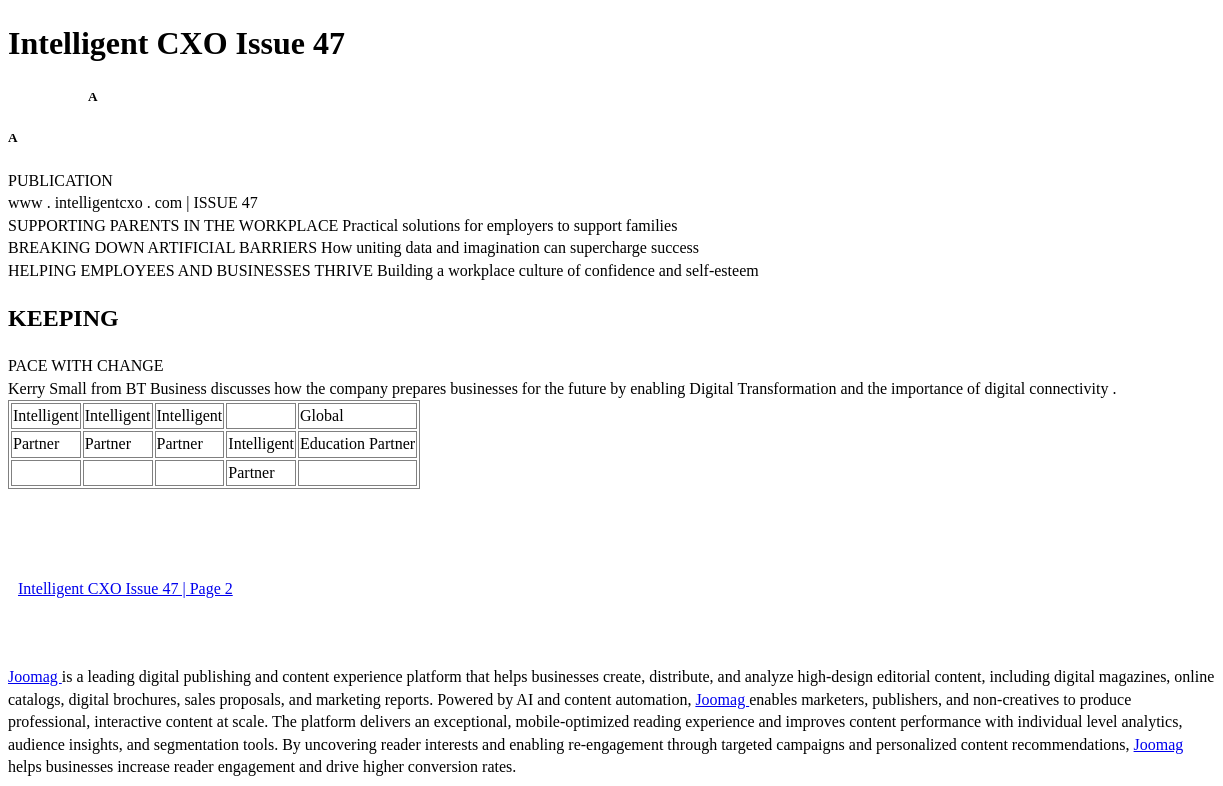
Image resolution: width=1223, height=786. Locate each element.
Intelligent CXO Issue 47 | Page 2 (125, 588)
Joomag (35, 676)
